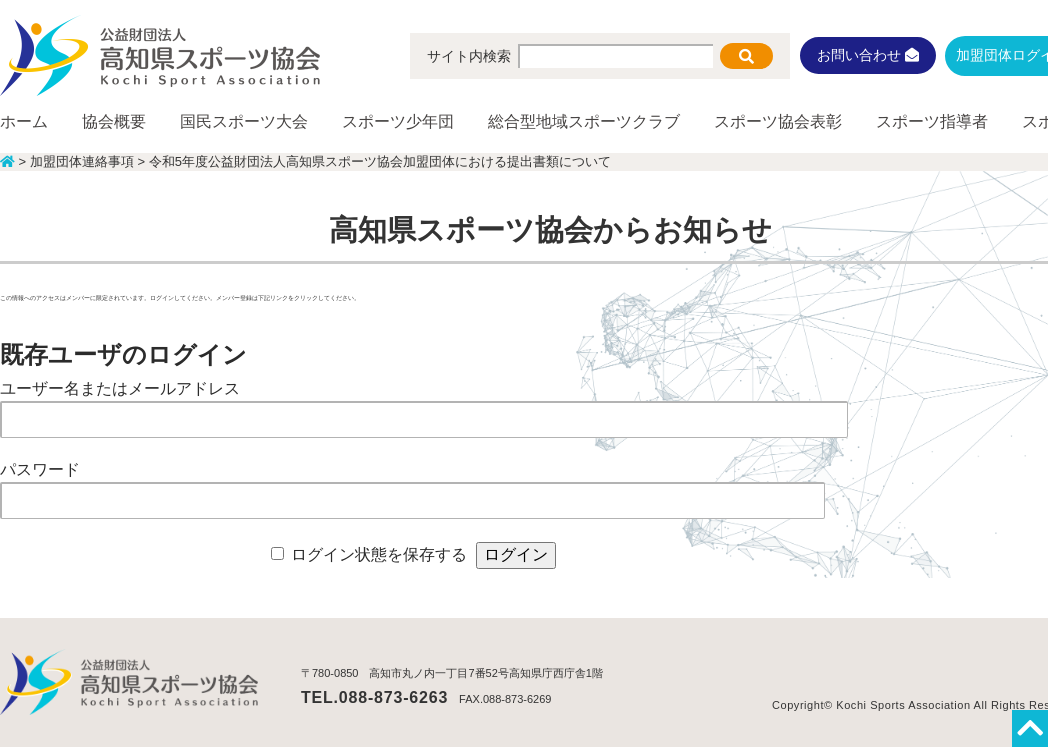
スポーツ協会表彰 (778, 121)
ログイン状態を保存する (379, 554)
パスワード (40, 469)
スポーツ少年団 (398, 121)
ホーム (24, 121)
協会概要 (114, 121)
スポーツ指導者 (932, 121)
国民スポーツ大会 (244, 121)
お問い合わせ (868, 55)
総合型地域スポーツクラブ (584, 121)
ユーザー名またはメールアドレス (120, 388)
